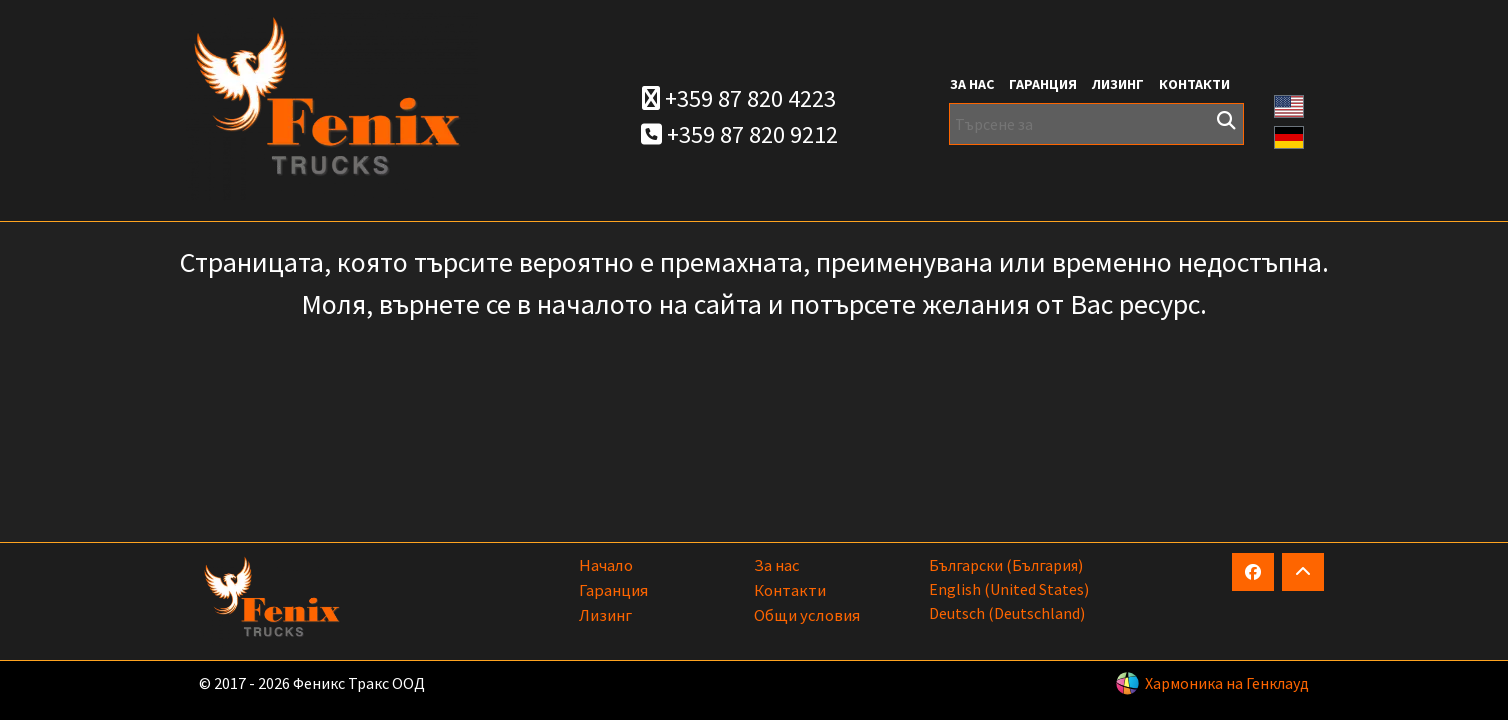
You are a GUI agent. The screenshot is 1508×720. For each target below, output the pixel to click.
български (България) (1006, 565)
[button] (1289, 104)
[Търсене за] (1096, 124)
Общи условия (807, 615)
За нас (972, 84)
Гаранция (1043, 84)
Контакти (1194, 84)
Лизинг (1118, 84)
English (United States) (1009, 589)
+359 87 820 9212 (739, 134)
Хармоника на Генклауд (1227, 683)
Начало (606, 565)
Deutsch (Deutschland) (1007, 613)
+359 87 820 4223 (739, 98)
